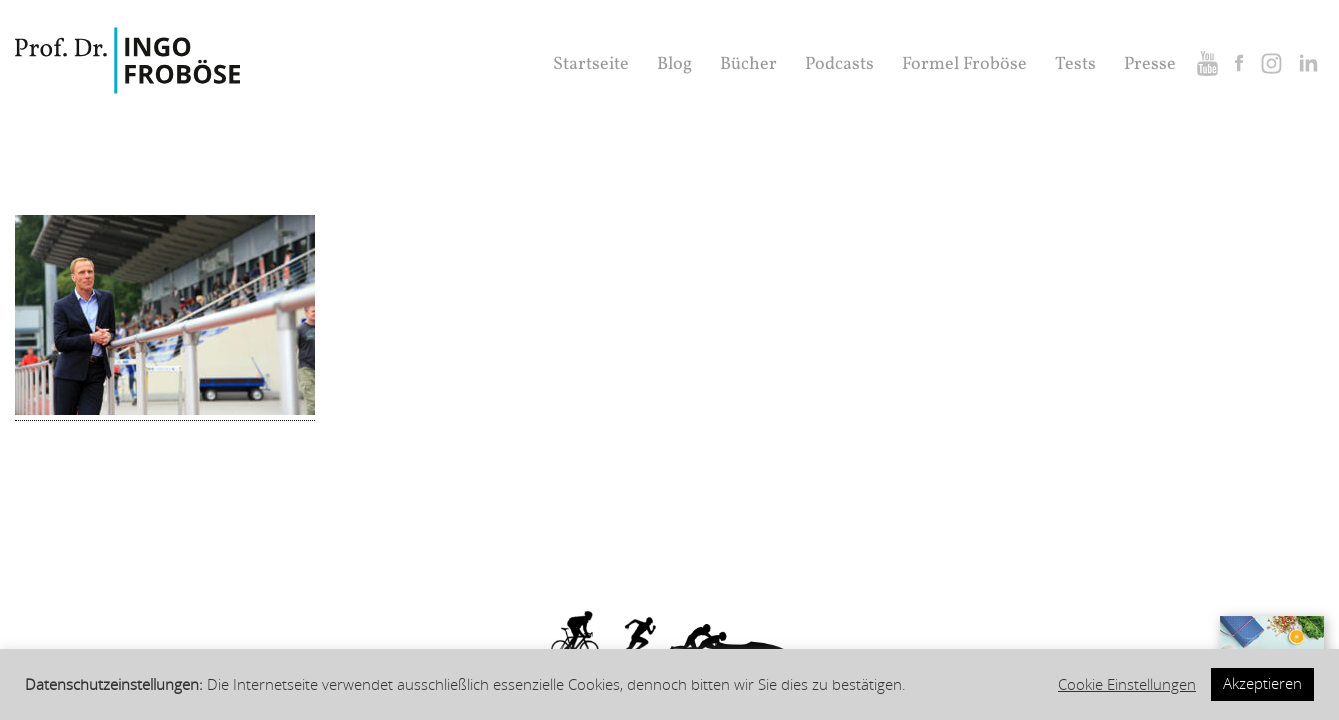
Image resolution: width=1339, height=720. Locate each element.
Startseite (591, 64)
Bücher (748, 64)
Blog (674, 64)
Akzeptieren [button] (1262, 683)
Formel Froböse (964, 64)
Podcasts (839, 64)
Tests (1075, 64)
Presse (1150, 64)
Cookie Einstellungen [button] (1127, 685)
